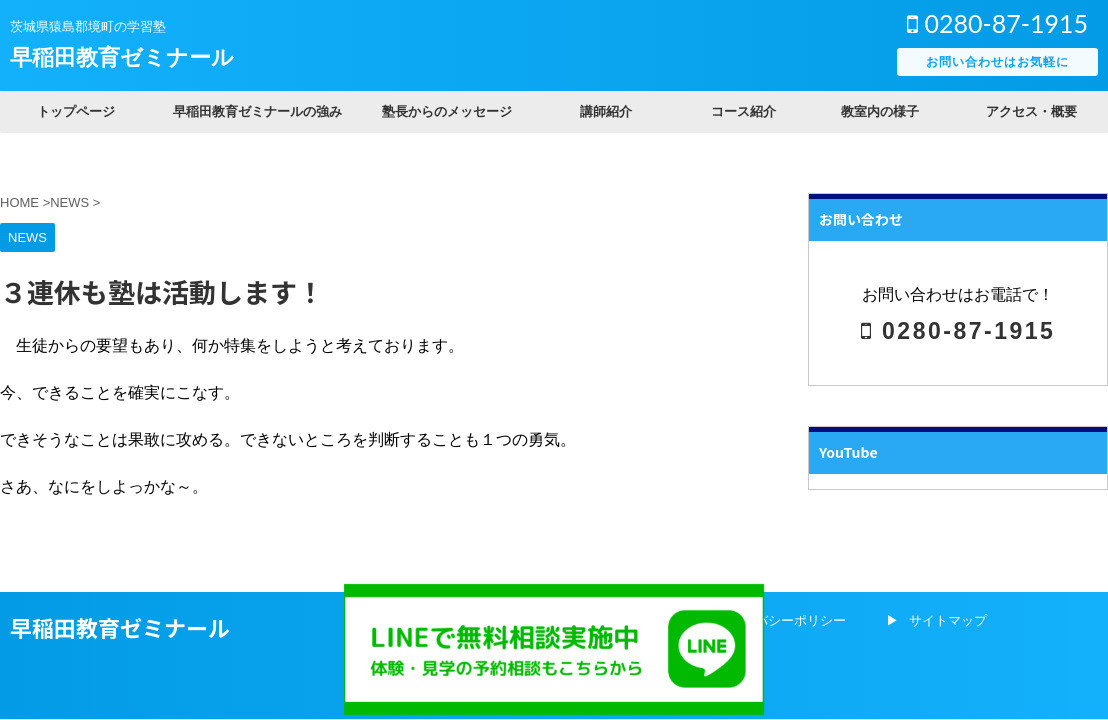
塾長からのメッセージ (447, 111)
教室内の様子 (880, 111)
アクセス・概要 (1031, 111)
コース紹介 (743, 111)
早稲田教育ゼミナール (122, 57)
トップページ (76, 111)
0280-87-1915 (997, 23)
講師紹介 (606, 111)
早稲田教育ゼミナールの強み (257, 111)
